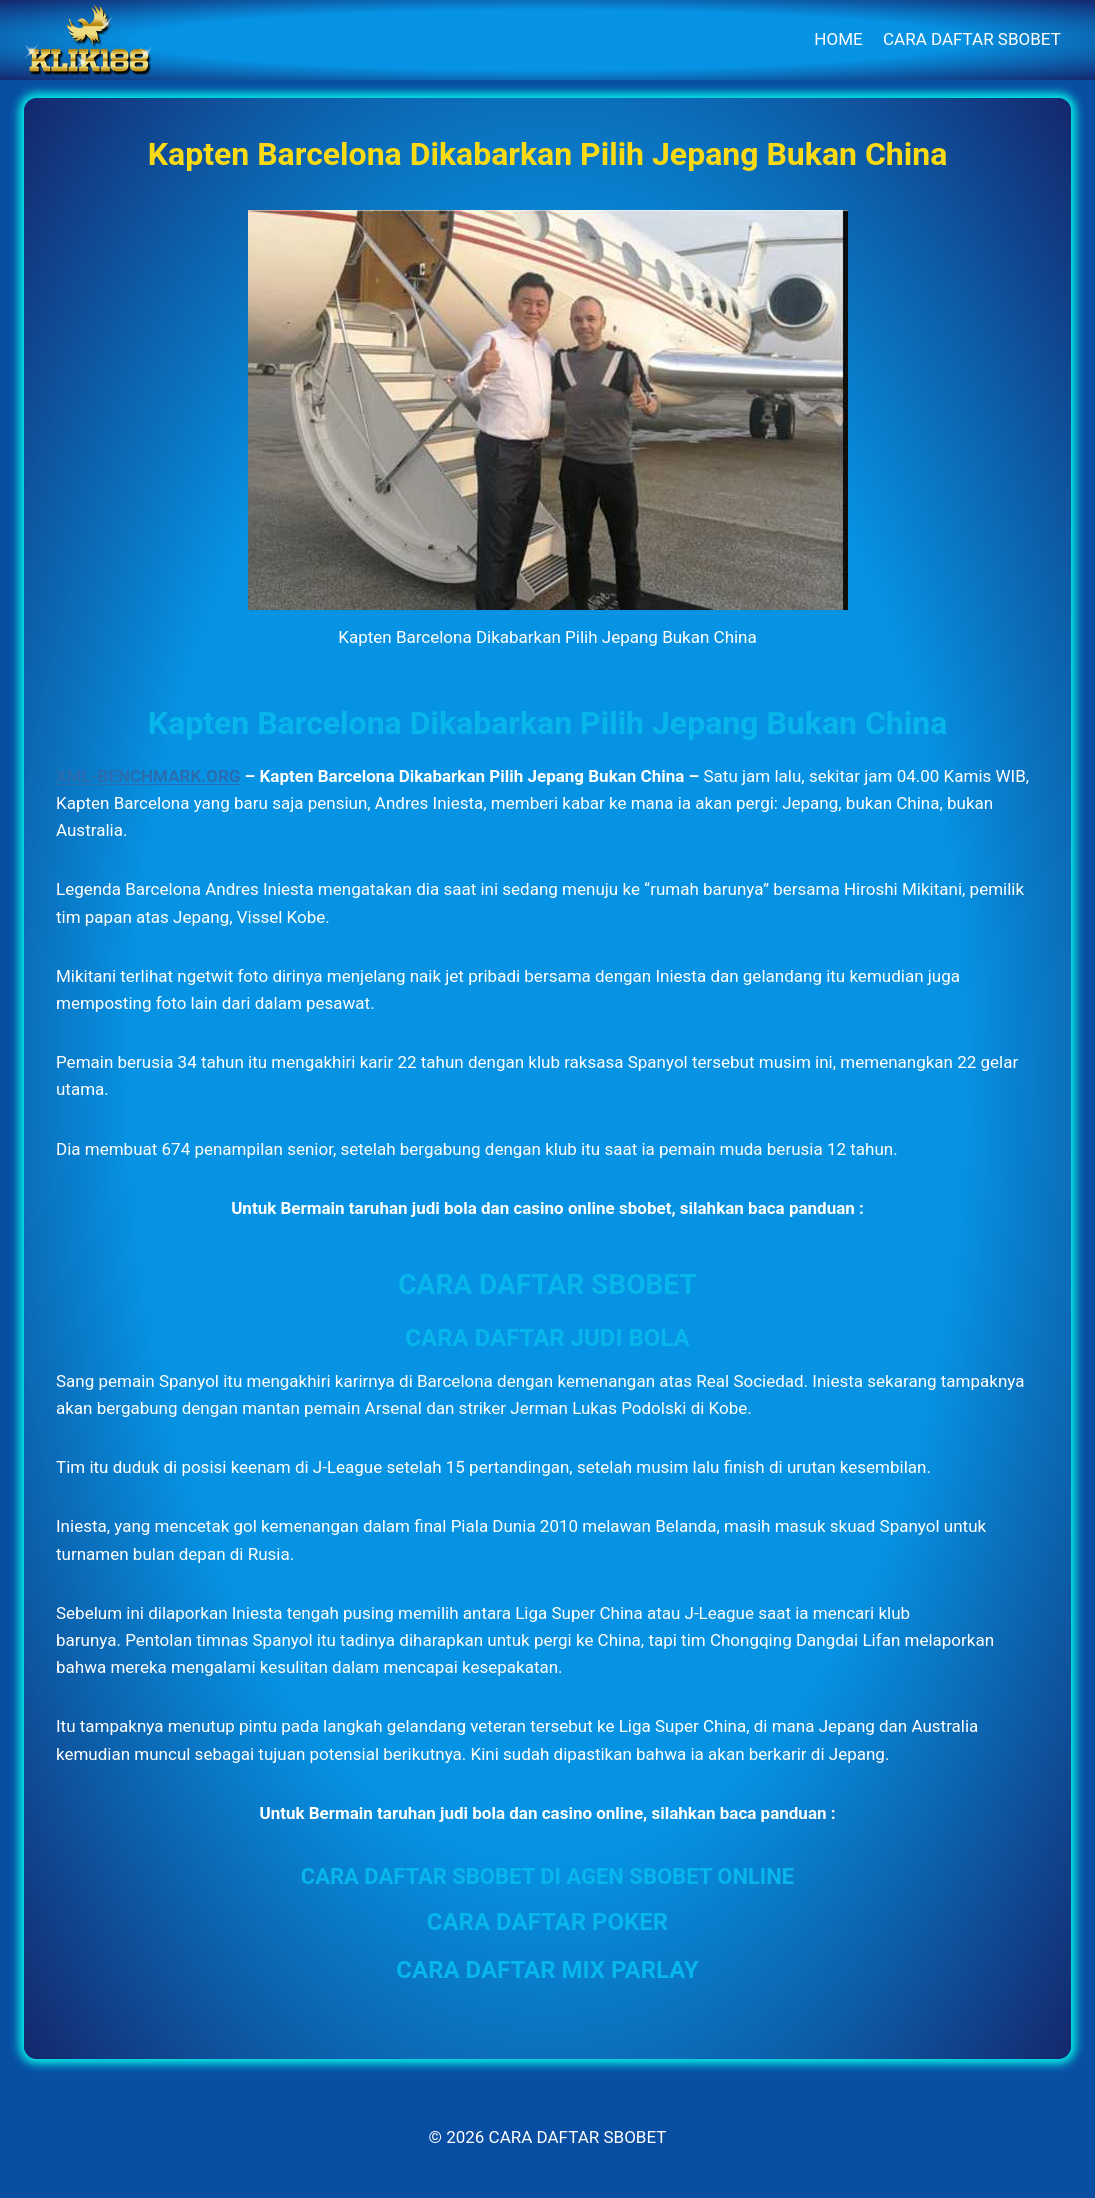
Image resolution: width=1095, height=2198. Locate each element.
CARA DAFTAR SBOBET (972, 39)
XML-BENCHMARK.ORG (148, 776)
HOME (838, 39)
